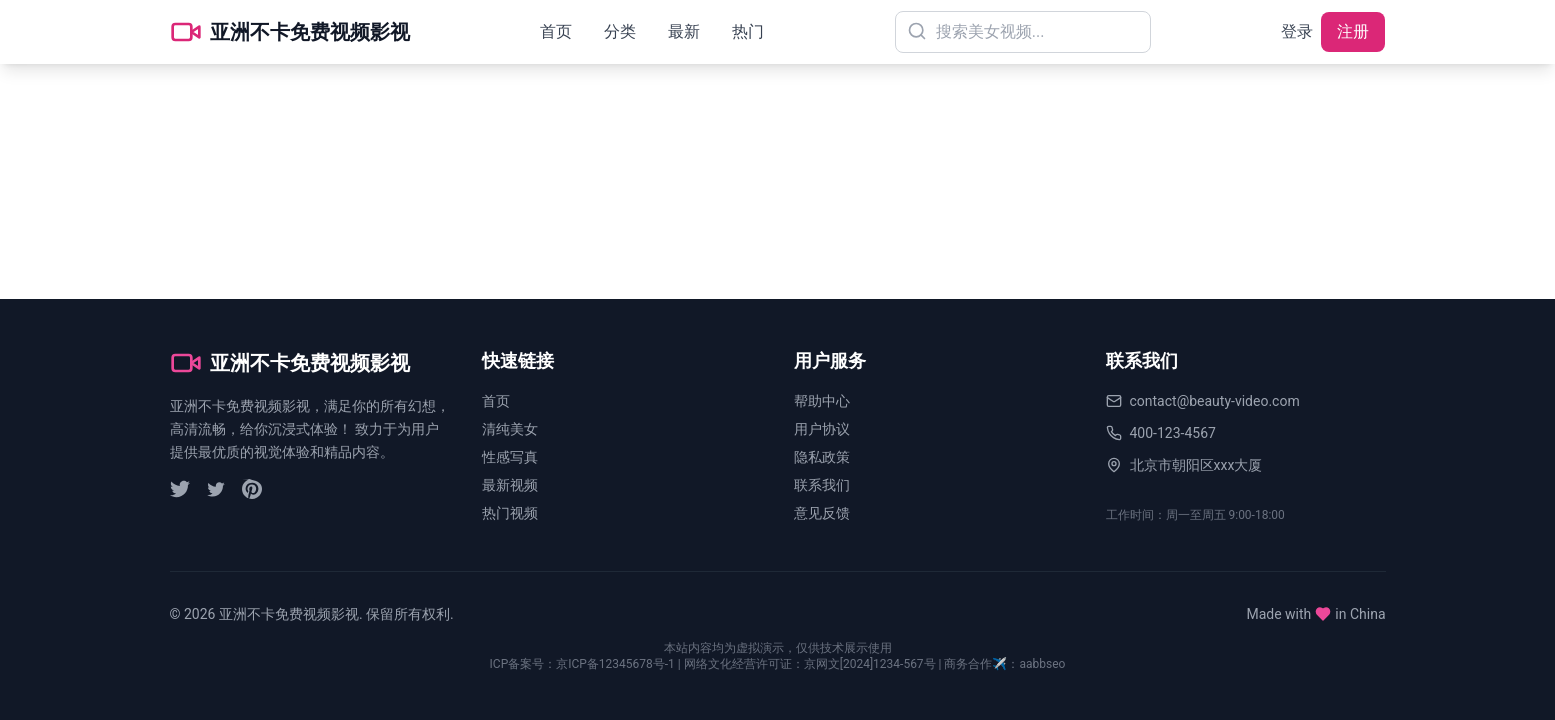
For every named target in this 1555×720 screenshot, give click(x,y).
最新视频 (510, 485)
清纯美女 (510, 429)
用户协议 (822, 429)
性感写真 (510, 457)
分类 (620, 31)
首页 (556, 31)
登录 (1297, 31)
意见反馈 (822, 513)
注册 (1353, 31)
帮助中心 (822, 401)
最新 (684, 31)
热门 (748, 31)
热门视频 (510, 513)
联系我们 (822, 485)
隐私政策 (822, 457)
